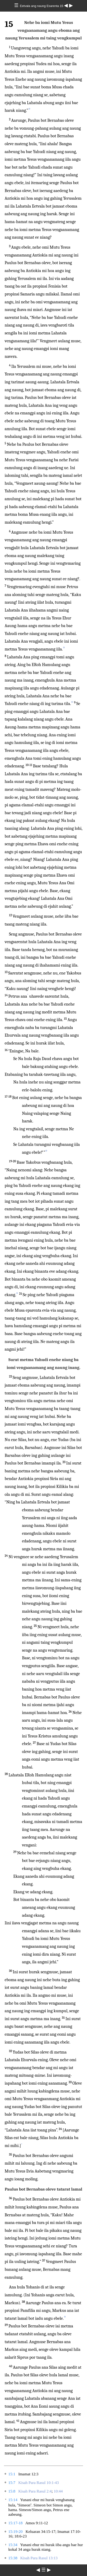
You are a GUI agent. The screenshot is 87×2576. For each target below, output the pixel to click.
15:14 (12, 2500)
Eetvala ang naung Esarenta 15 (42, 6)
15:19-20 (15, 2531)
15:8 (11, 2491)
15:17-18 (15, 2523)
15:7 (11, 2482)
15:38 (12, 2558)
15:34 (12, 2545)
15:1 (11, 2474)
